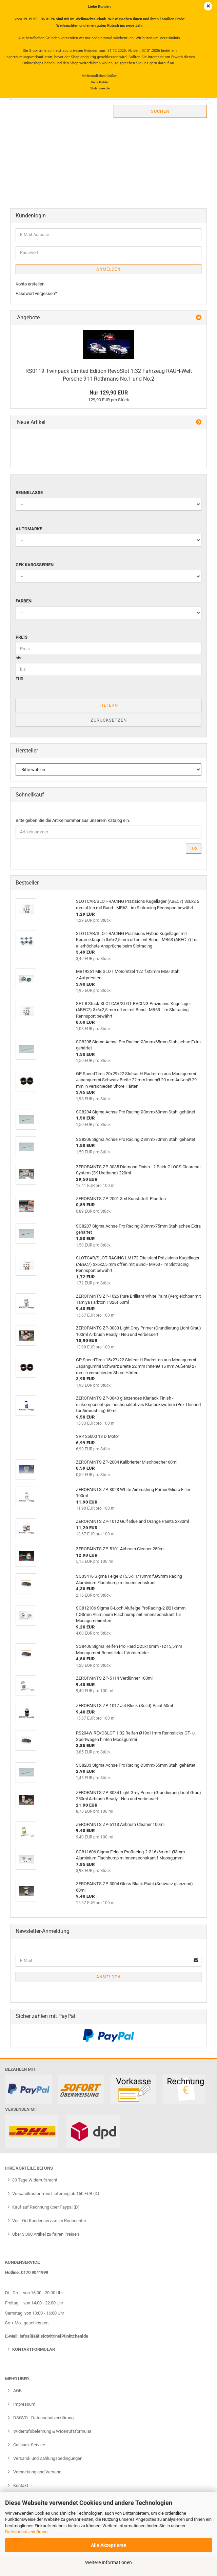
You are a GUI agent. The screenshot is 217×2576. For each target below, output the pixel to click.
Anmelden (108, 269)
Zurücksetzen (109, 720)
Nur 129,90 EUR (109, 392)
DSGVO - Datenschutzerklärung (43, 2417)
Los (194, 848)
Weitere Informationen (108, 2562)
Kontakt (20, 2485)
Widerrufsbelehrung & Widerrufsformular (51, 2431)
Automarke (29, 528)
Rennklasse (29, 492)
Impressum (23, 2404)
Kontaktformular (33, 2349)
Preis (21, 637)
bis (18, 657)
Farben (24, 600)
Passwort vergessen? (36, 293)
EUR (19, 678)
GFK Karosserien (35, 564)
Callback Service (28, 2444)
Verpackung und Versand (36, 2471)
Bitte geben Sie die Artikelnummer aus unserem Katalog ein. (73, 820)
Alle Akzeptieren (108, 2545)
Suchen (160, 111)
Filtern (108, 705)
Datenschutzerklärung (26, 2531)
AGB (17, 2390)
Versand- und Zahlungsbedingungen (47, 2458)
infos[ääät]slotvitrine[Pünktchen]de (54, 2336)
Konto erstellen (30, 283)
